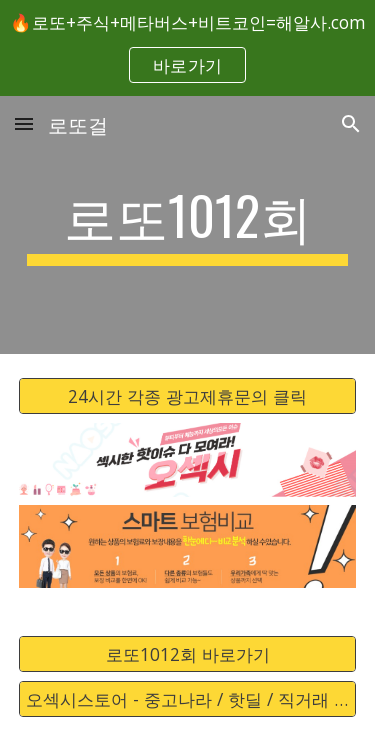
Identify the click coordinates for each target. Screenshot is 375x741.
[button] (24, 123)
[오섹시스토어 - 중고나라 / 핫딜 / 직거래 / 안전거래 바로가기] (188, 699)
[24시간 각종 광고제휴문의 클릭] (188, 396)
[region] (187, 48)
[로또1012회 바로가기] (188, 654)
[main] (188, 225)
